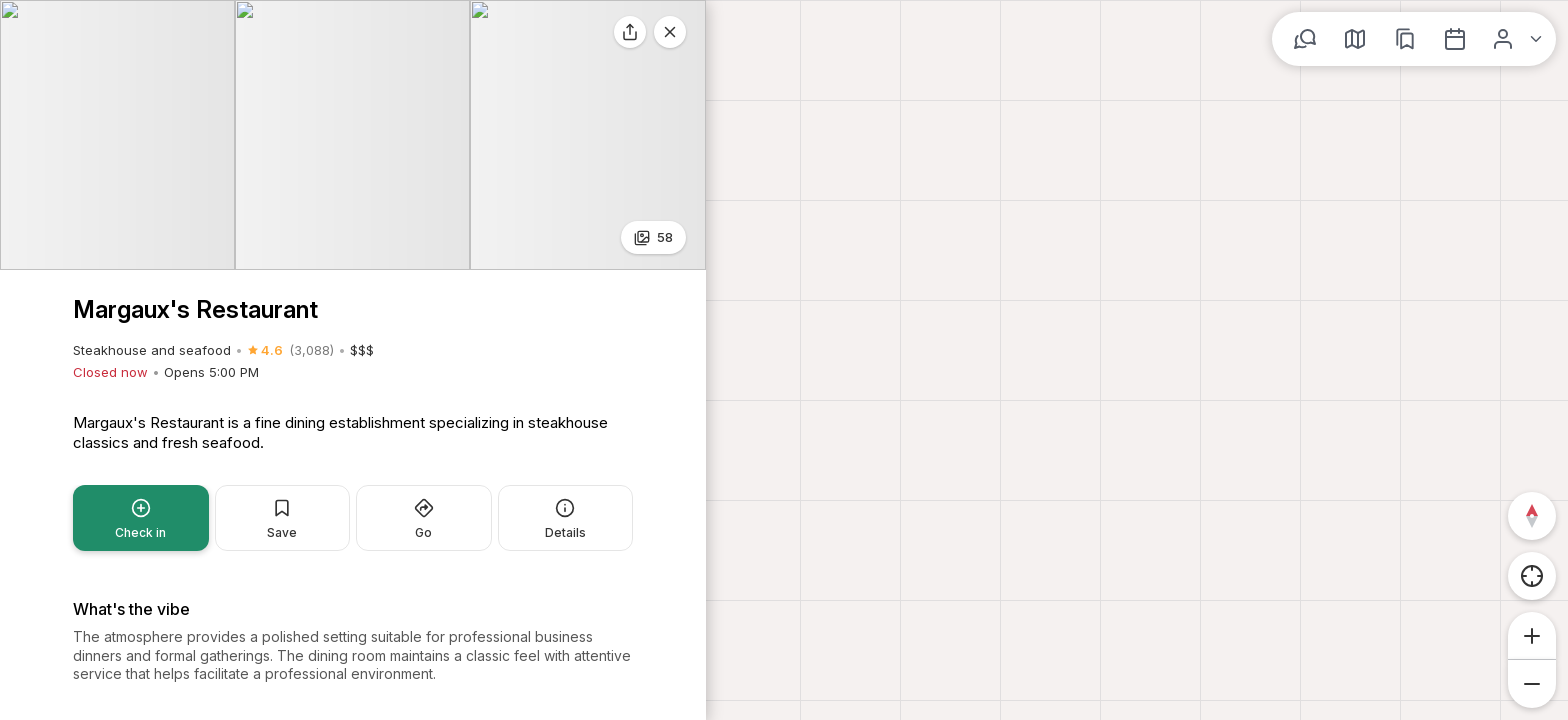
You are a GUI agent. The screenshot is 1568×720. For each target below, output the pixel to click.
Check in (140, 240)
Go (424, 240)
